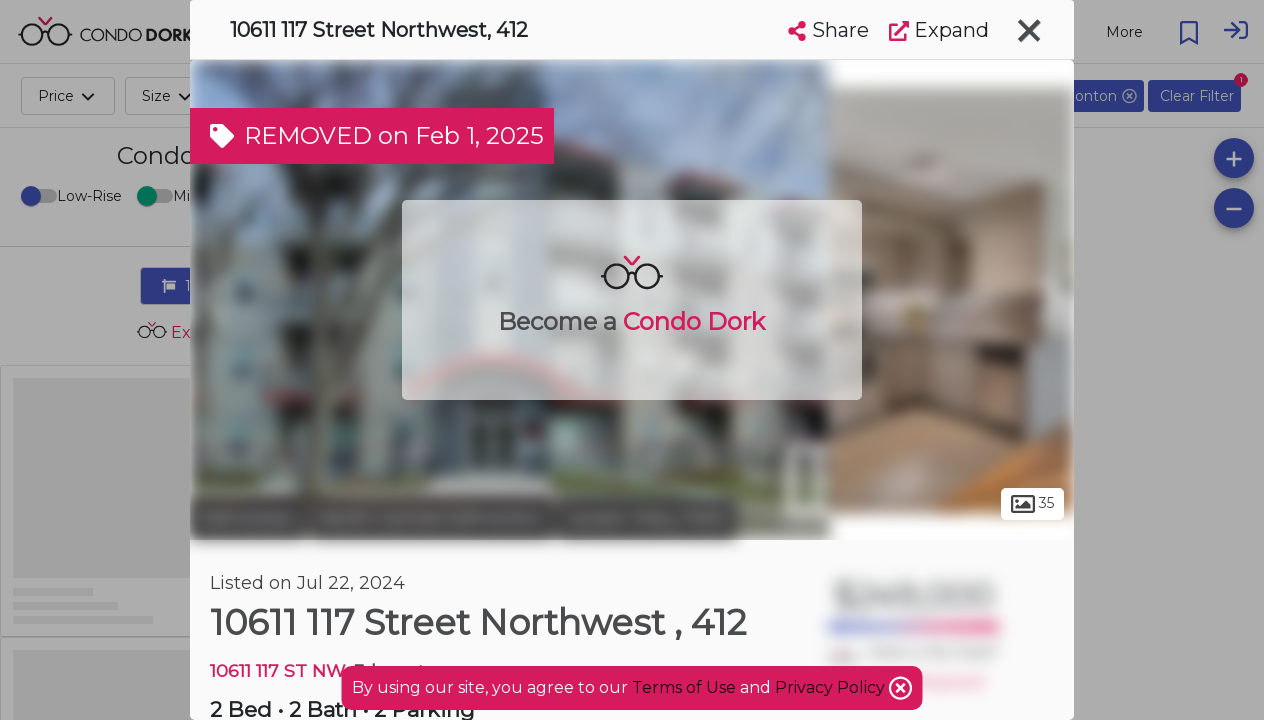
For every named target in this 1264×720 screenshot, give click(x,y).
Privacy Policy (832, 687)
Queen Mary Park (647, 518)
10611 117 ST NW (277, 670)
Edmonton (248, 518)
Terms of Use (684, 687)
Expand (939, 30)
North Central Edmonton (432, 518)
